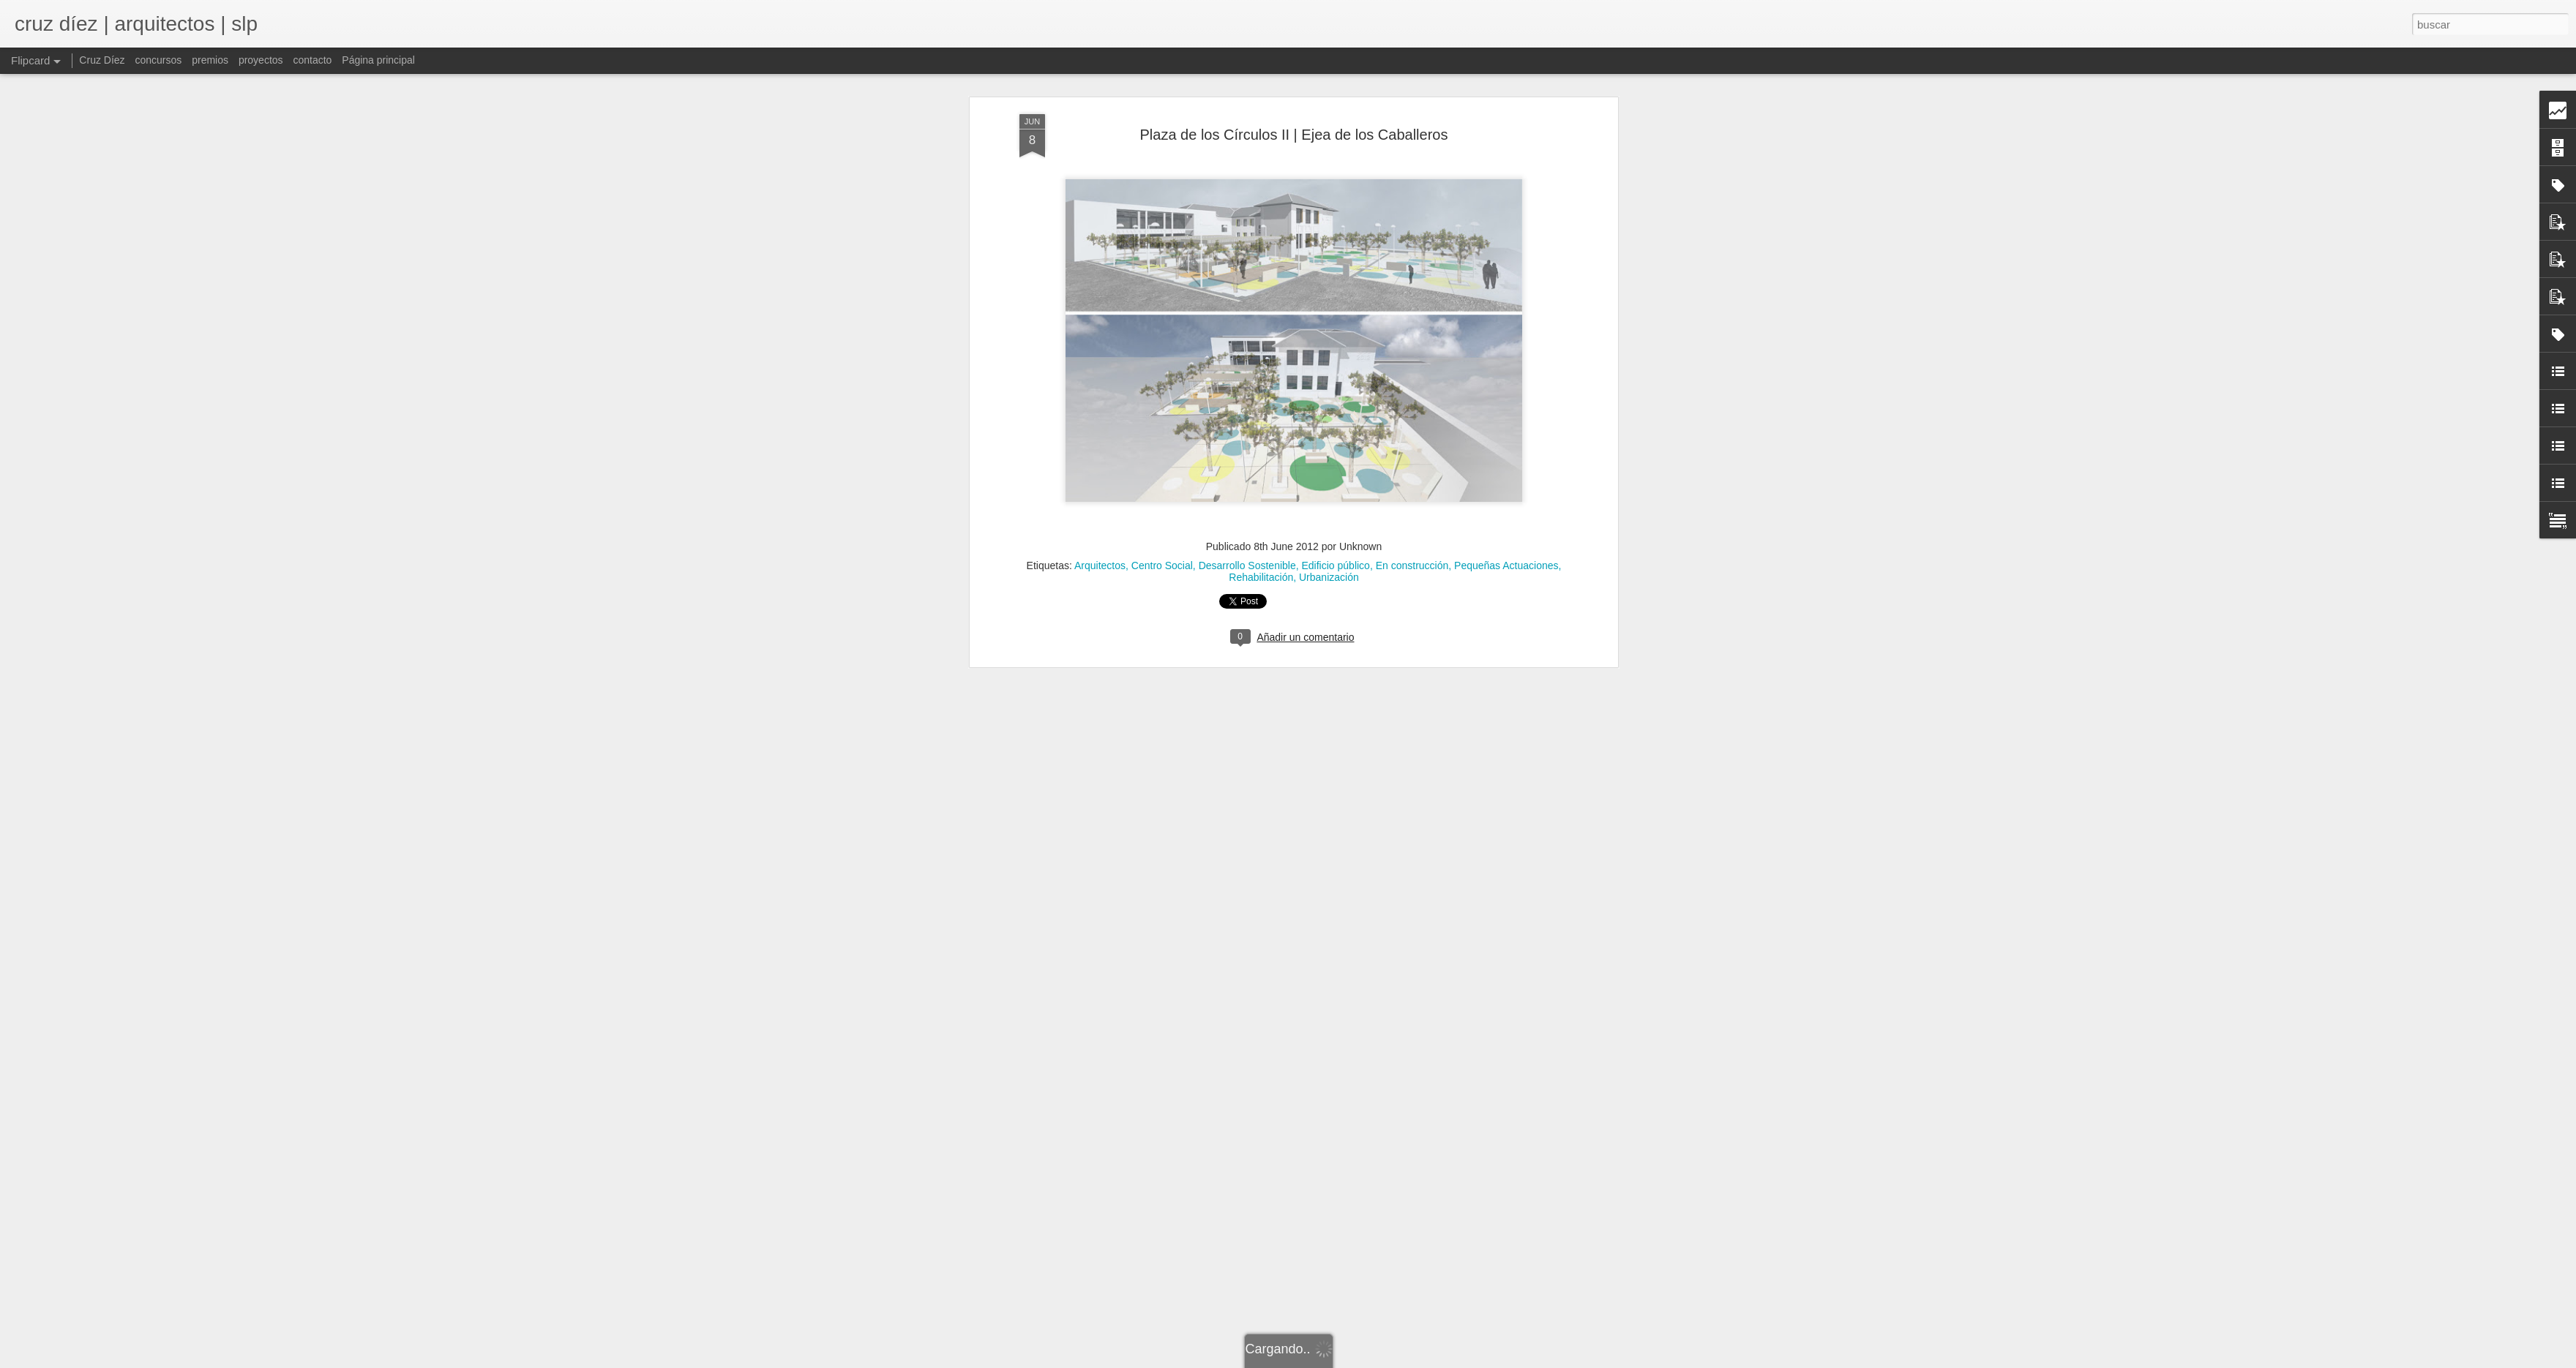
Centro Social (1162, 317)
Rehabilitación (1261, 329)
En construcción (1412, 317)
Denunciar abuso (1461, 1360)
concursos (158, 60)
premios (210, 60)
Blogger (1413, 1360)
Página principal (378, 60)
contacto (312, 60)
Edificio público (1336, 317)
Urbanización (1329, 329)
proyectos (261, 60)
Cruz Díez (101, 60)
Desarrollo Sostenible (1247, 317)
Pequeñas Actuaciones (1506, 317)
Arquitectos (1100, 317)
